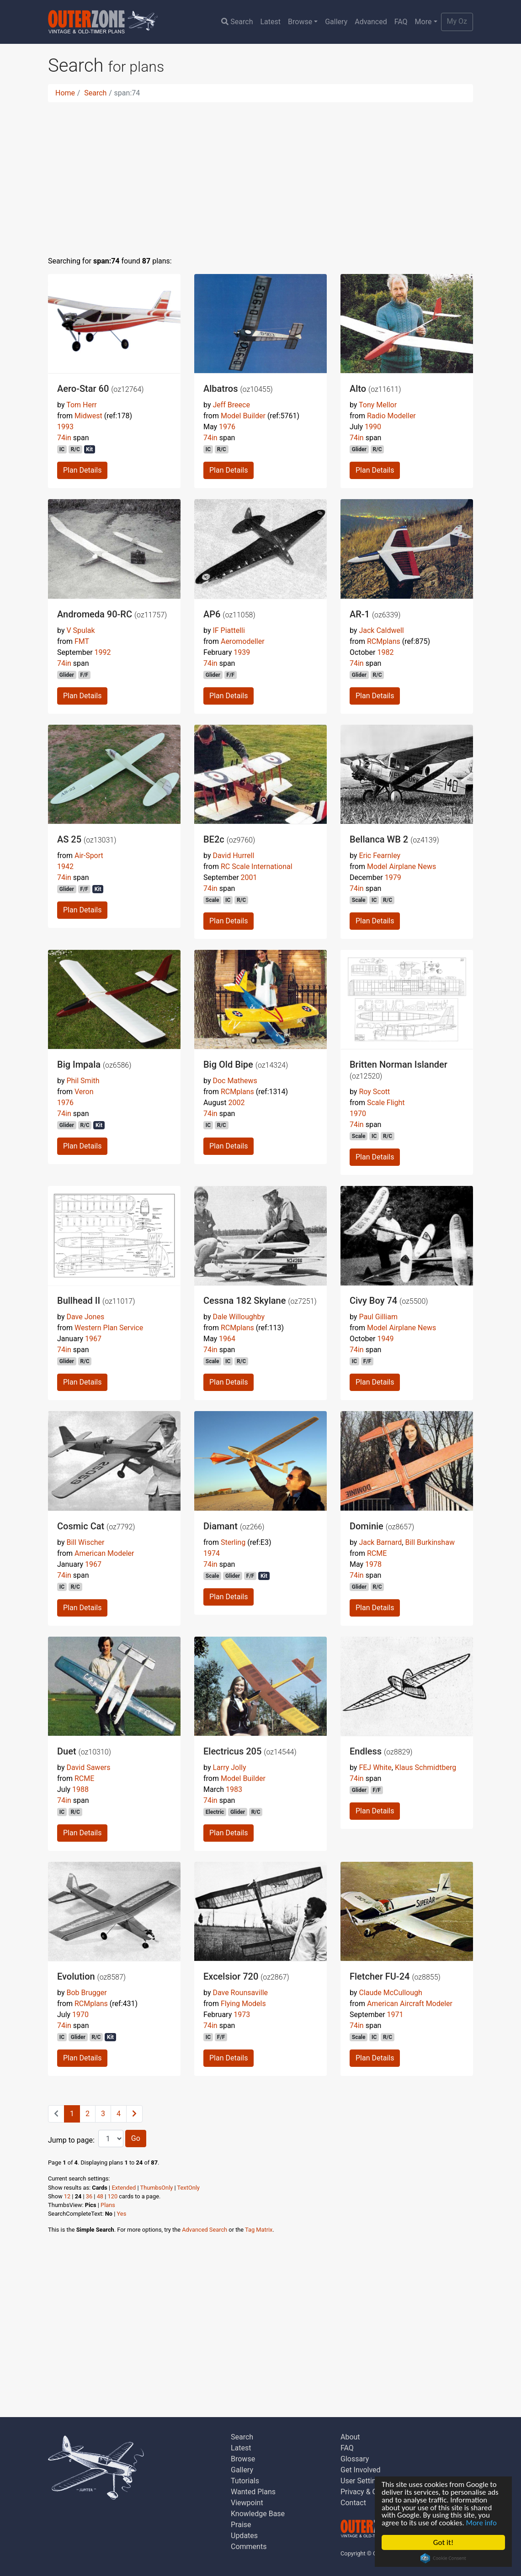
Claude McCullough (390, 1992)
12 (67, 2196)
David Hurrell (233, 855)
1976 (227, 426)
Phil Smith (82, 1080)
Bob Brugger (86, 1992)
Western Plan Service (108, 1327)
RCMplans (383, 641)
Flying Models (243, 2003)
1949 (385, 1338)
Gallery (336, 21)
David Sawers (88, 1767)
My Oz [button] (457, 21)
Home (65, 93)
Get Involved (360, 2469)
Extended (124, 2187)
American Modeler (104, 1553)
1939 (242, 652)
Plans (108, 2205)
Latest (270, 21)
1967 (93, 1338)
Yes (122, 2213)
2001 (249, 877)
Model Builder (243, 415)
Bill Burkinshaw (429, 1542)
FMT (81, 641)
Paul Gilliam (378, 1316)
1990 (373, 426)
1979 (393, 877)
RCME (377, 1553)
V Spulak (80, 630)
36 (89, 2196)
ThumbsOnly (156, 2187)
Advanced (371, 21)
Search (237, 21)
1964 (227, 1338)
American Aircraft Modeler (409, 2003)
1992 (103, 652)
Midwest (88, 415)
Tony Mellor (378, 404)
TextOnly (188, 2187)
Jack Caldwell (381, 630)
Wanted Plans (253, 2491)
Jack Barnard (380, 1542)
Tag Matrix (258, 2229)
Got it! (443, 2542)
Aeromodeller (243, 641)
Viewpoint (247, 2502)
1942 (65, 866)
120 (113, 2196)
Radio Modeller (391, 415)
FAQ (401, 21)
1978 (373, 1564)
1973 (242, 2014)
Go (135, 2138)
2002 (236, 1102)
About (350, 2437)
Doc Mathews (235, 1080)
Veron (84, 1091)
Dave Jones (85, 1316)
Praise (241, 2524)
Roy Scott (374, 1091)
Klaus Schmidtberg (425, 1767)
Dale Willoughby (239, 1316)
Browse (300, 21)
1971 (395, 2014)
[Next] (134, 2114)
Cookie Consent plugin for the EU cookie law (443, 2558)
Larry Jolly (229, 1767)
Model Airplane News (401, 866)
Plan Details (82, 470)
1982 (385, 652)
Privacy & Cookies (369, 2491)
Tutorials (245, 2480)
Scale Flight (386, 1102)
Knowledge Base (258, 2513)
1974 (211, 1553)
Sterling (233, 1542)
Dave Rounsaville (240, 1992)
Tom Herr (81, 404)
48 (100, 2196)
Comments (248, 2546)
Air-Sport (88, 855)
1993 (65, 426)
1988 (80, 1789)
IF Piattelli (229, 630)
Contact (353, 2502)
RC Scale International (256, 866)
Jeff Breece (231, 404)
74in (64, 437)
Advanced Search (204, 2229)
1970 (358, 1113)
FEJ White (375, 1767)
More (423, 21)
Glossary (354, 2459)
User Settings (362, 2480)
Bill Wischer (85, 1542)
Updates (244, 2535)
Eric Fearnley (379, 855)
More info (482, 2523)
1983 (234, 1789)
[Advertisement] (260, 173)
